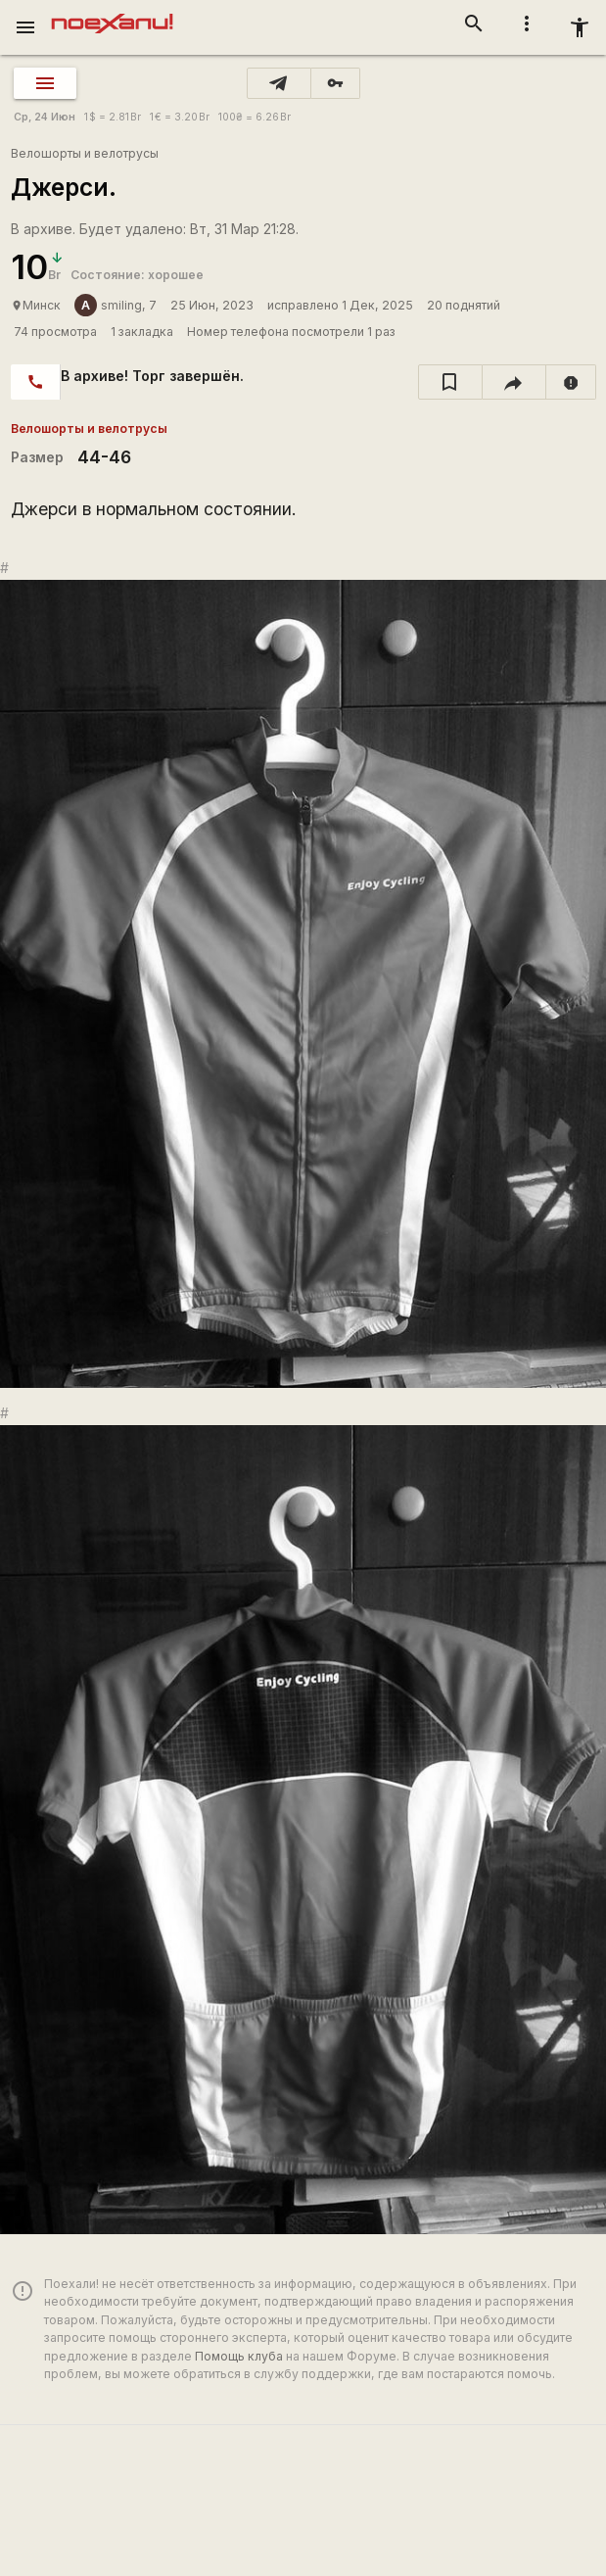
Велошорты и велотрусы (85, 153)
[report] (571, 382)
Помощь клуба (239, 2356)
